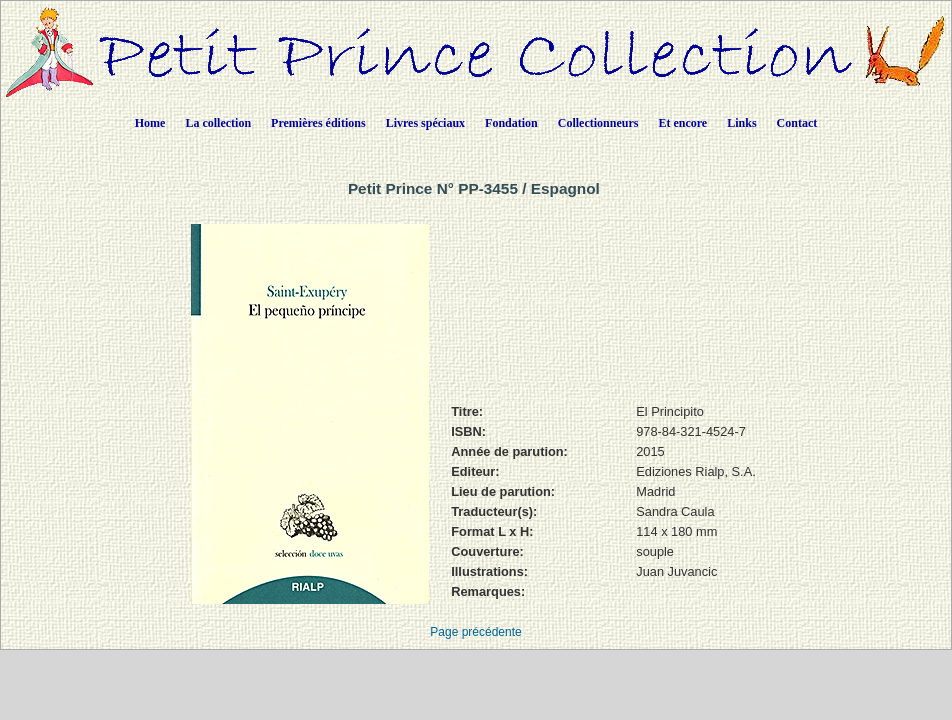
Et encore (682, 123)
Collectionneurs (598, 123)
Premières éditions (318, 123)
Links (741, 123)
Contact (797, 123)
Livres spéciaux (425, 123)
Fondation (511, 123)
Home (150, 123)
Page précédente (475, 632)
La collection (218, 123)
